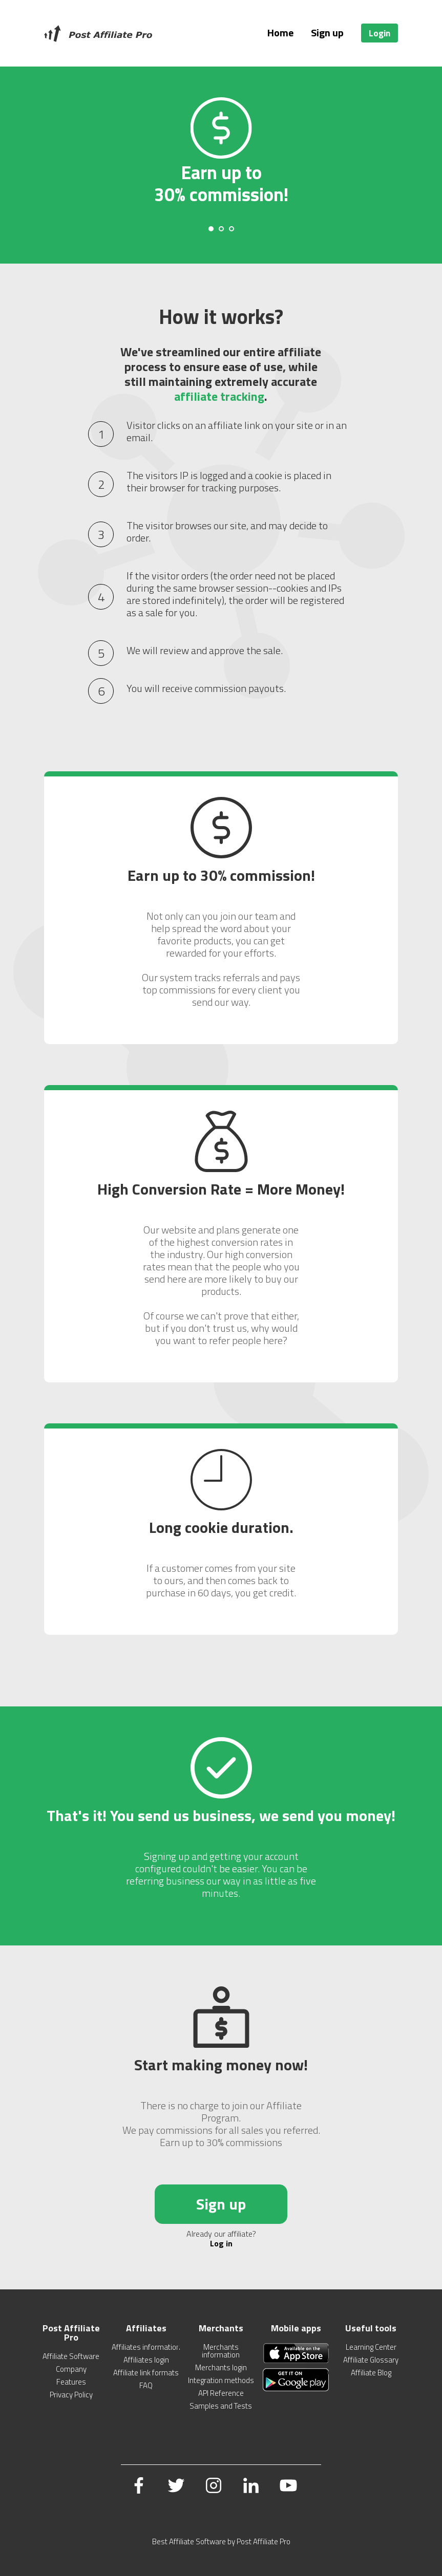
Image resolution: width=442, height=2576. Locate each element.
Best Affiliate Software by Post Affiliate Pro (221, 2541)
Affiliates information (146, 2347)
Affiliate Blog (371, 2372)
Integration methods (221, 2380)
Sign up (327, 32)
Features (71, 2382)
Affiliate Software (71, 2356)
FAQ (146, 2385)
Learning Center (371, 2347)
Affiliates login (146, 2360)
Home (280, 32)
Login (379, 33)
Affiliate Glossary (370, 2360)
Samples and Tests (221, 2406)
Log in (221, 2243)
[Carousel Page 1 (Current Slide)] (211, 228)
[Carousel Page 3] (231, 228)
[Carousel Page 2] (221, 228)
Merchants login (221, 2367)
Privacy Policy (71, 2394)
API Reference (221, 2393)
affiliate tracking (219, 396)
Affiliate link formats (146, 2372)
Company (71, 2369)
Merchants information (221, 2351)
